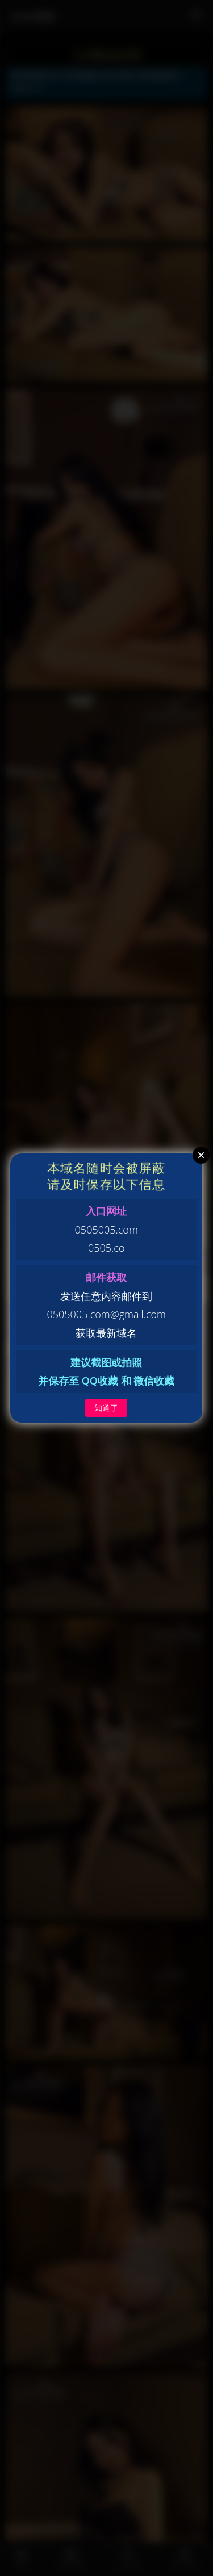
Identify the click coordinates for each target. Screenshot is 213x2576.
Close (201, 1155)
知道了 (106, 1407)
